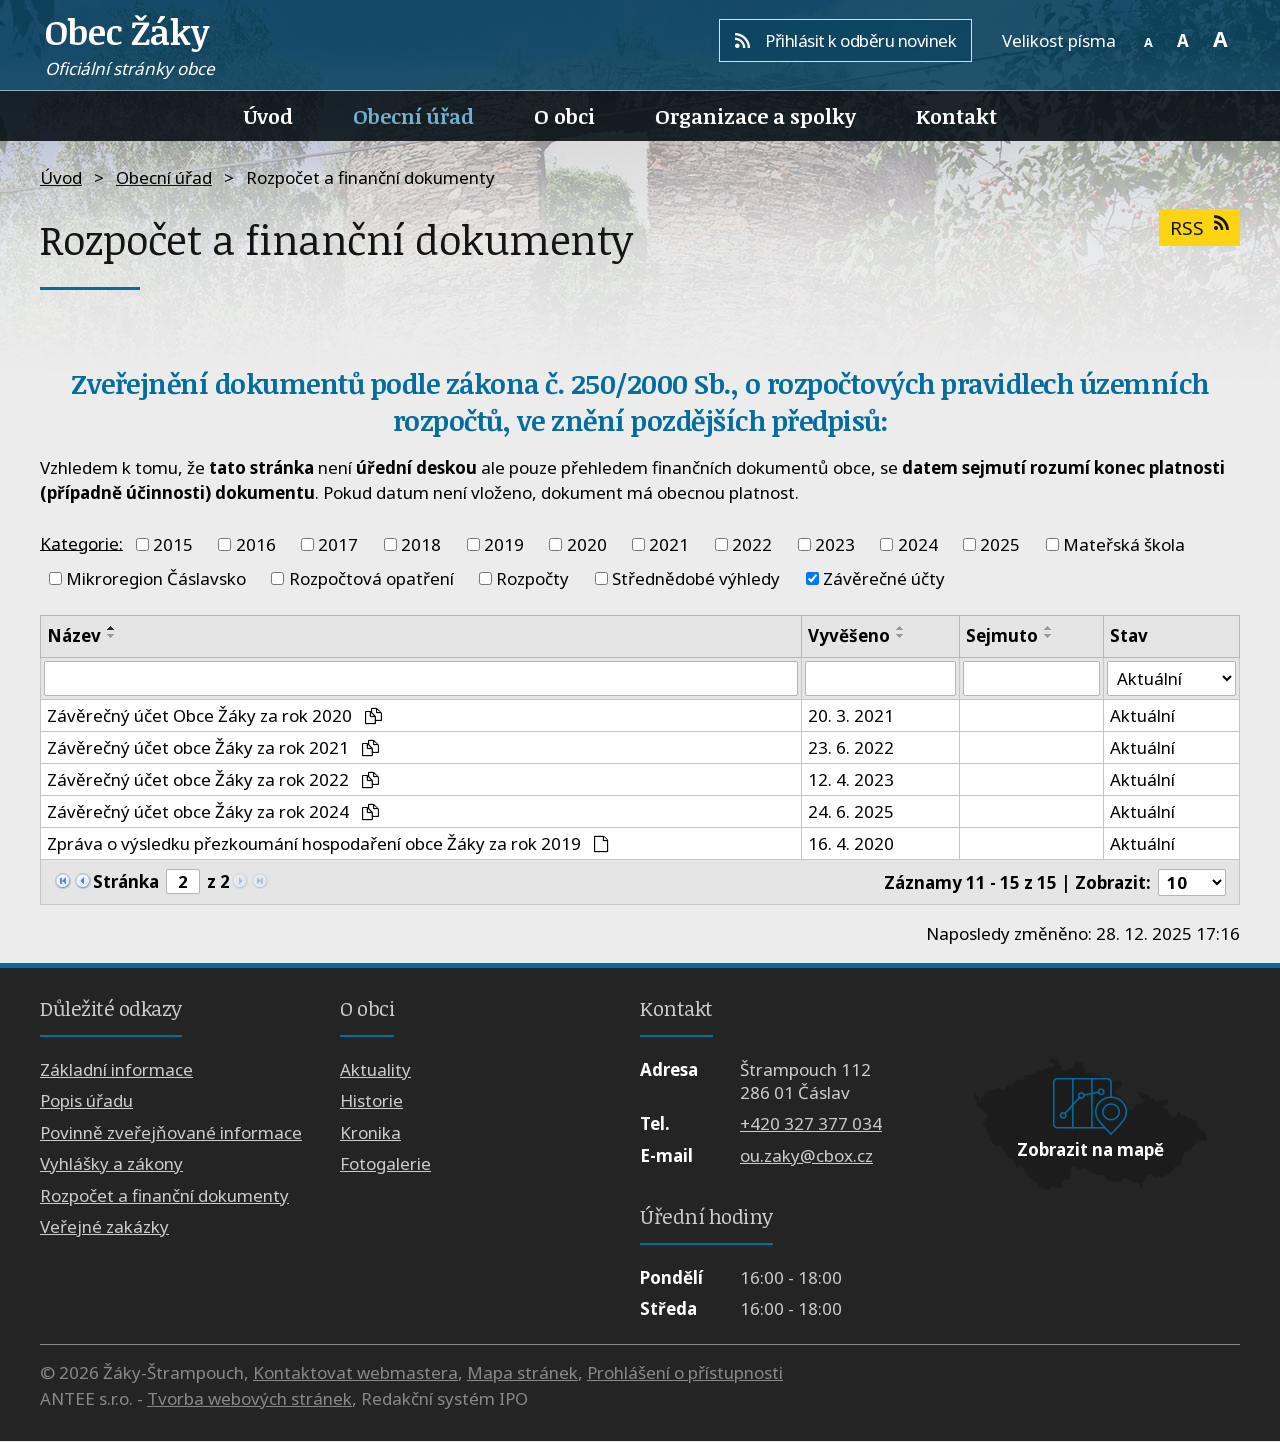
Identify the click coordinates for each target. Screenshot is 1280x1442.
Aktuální (1142, 716)
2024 (918, 544)
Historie (371, 1101)
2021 (669, 544)
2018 (421, 544)
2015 (173, 544)
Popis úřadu (86, 1101)
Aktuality (375, 1069)
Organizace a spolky (755, 116)
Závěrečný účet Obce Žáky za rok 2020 (214, 716)
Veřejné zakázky (104, 1226)
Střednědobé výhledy (696, 578)
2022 (752, 544)
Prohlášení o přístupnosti (685, 1373)
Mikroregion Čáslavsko (156, 578)
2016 (256, 544)
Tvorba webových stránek (249, 1398)
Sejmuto (1002, 635)
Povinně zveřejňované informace (171, 1132)
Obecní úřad (413, 116)
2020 (587, 544)
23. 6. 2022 (851, 748)
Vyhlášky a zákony (111, 1164)
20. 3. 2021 (851, 716)
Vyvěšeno (849, 635)
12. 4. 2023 (851, 780)
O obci (564, 116)
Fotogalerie (385, 1164)
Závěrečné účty (884, 578)
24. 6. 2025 (851, 812)
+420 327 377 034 (811, 1124)
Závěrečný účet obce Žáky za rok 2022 (213, 780)
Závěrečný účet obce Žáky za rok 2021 (213, 748)
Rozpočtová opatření (371, 578)
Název (74, 635)
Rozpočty (532, 578)
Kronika (370, 1132)
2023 (835, 544)
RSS (1199, 227)
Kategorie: (81, 542)
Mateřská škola (1124, 544)
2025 (1000, 544)
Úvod (268, 116)
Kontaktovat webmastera (355, 1373)
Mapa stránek (522, 1373)
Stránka (126, 881)
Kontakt (956, 116)
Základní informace (116, 1069)
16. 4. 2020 (851, 844)
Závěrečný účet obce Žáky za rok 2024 (213, 812)
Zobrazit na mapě (1090, 1150)
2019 (504, 544)
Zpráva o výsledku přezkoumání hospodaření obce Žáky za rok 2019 (328, 844)
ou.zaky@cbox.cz (806, 1155)
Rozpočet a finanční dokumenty (164, 1195)
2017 (338, 544)
